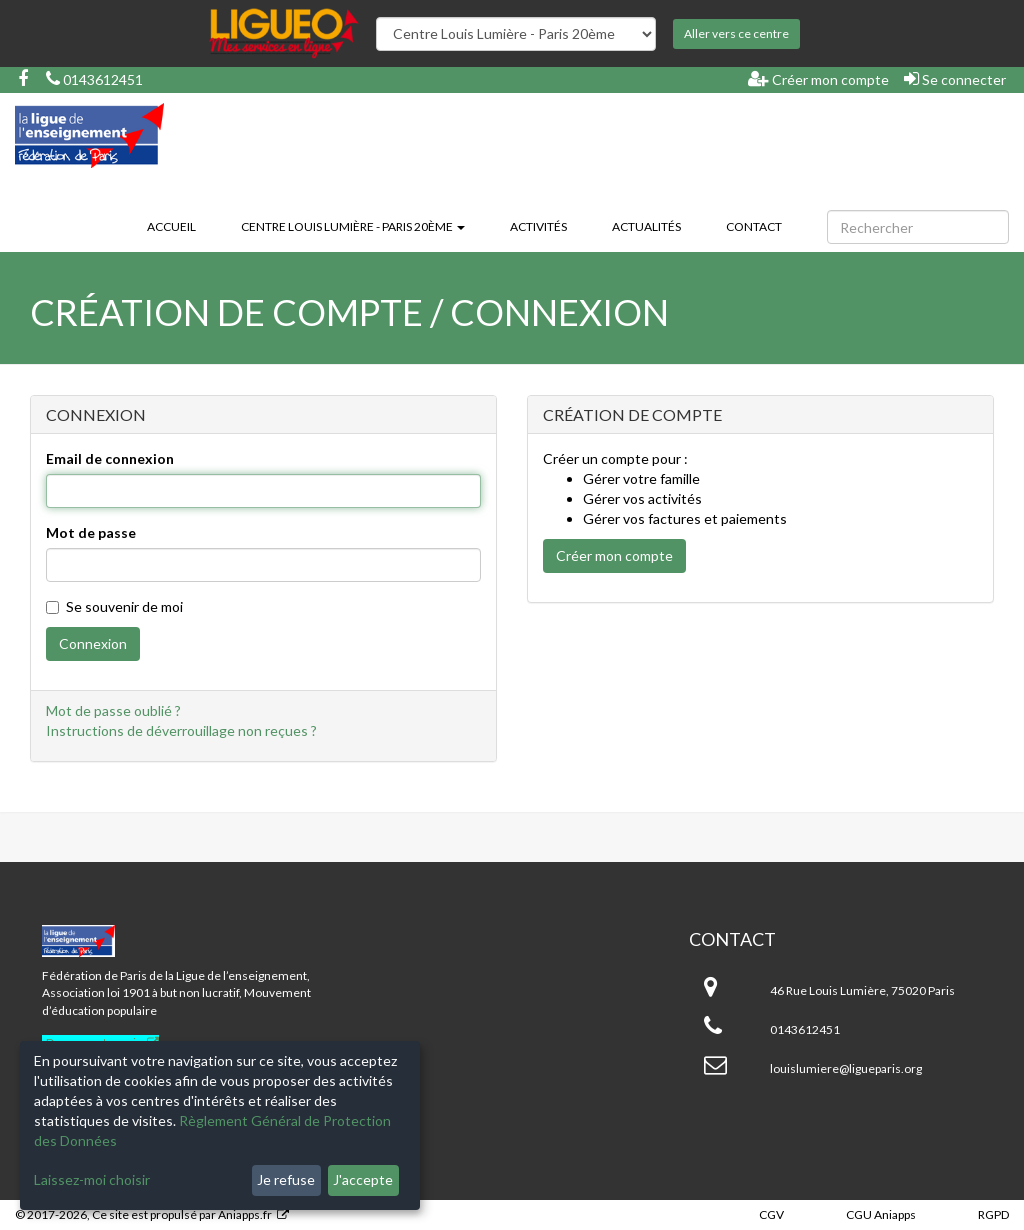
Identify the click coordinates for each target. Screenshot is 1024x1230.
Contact (754, 226)
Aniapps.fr (245, 1214)
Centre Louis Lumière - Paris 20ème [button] (353, 226)
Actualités (646, 226)
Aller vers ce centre (736, 33)
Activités (538, 226)
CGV (771, 1214)
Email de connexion (110, 458)
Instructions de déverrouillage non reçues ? (181, 730)
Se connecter (955, 79)
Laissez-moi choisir (92, 1179)
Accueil (171, 226)
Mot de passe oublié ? (113, 710)
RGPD (993, 1214)
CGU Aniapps (881, 1214)
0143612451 (94, 79)
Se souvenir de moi (114, 606)
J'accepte (363, 1179)
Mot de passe (91, 532)
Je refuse (286, 1179)
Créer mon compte (818, 79)
